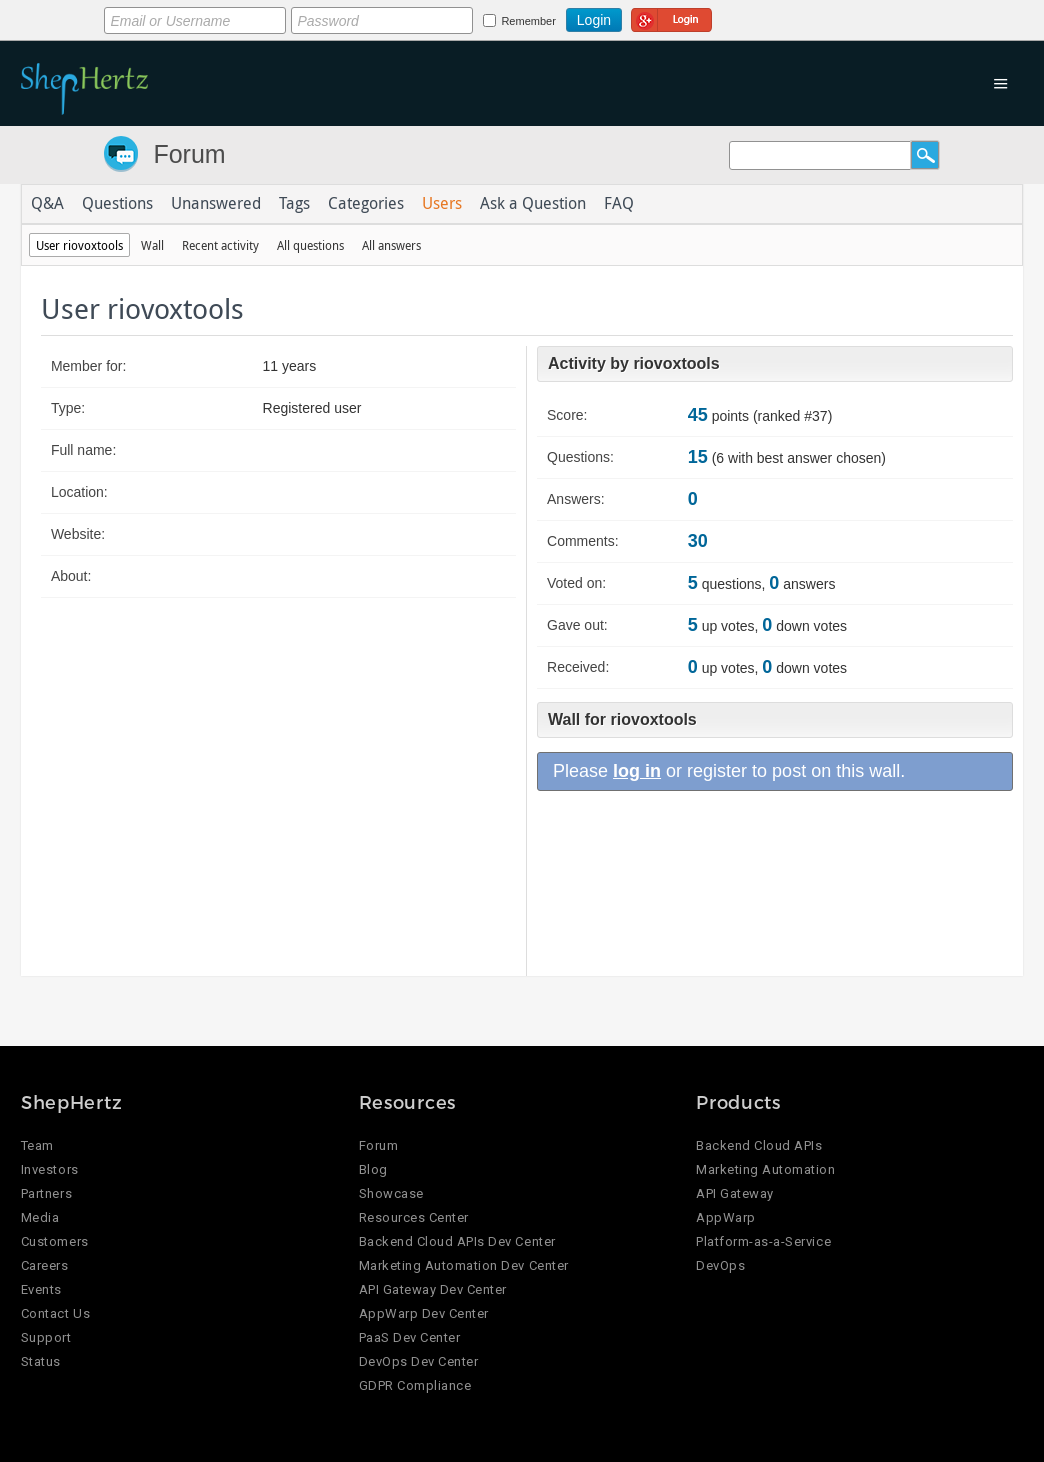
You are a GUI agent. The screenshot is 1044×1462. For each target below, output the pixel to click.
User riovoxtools (79, 245)
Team (37, 1145)
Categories (366, 204)
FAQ (619, 204)
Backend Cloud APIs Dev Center (457, 1241)
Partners (46, 1193)
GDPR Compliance (415, 1385)
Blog (373, 1169)
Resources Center (414, 1217)
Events (41, 1289)
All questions (310, 245)
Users (442, 204)
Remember (528, 21)
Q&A (47, 204)
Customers (55, 1241)
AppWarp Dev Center (424, 1313)
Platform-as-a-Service (763, 1241)
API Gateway (735, 1193)
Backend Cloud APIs (759, 1145)
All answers (391, 245)
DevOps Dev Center (419, 1361)
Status (41, 1361)
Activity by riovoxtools (634, 363)
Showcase (391, 1193)
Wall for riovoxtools (622, 719)
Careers (45, 1265)
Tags (294, 204)
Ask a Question (533, 204)
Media (40, 1217)
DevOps (720, 1265)
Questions (117, 204)
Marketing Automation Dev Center (464, 1265)
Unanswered (216, 204)
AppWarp (726, 1217)
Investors (50, 1169)
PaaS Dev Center (410, 1337)
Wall (152, 245)
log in (637, 771)
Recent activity (220, 245)
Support (46, 1337)
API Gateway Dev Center (433, 1289)
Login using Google (671, 17)
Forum (189, 154)
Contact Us (55, 1313)
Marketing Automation (765, 1169)
